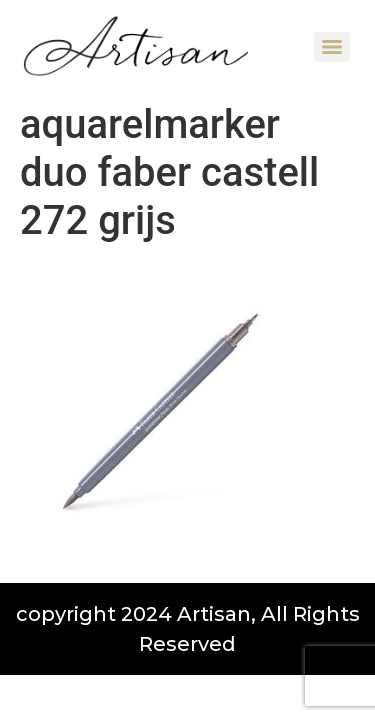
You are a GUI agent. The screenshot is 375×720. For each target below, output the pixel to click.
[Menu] (332, 47)
